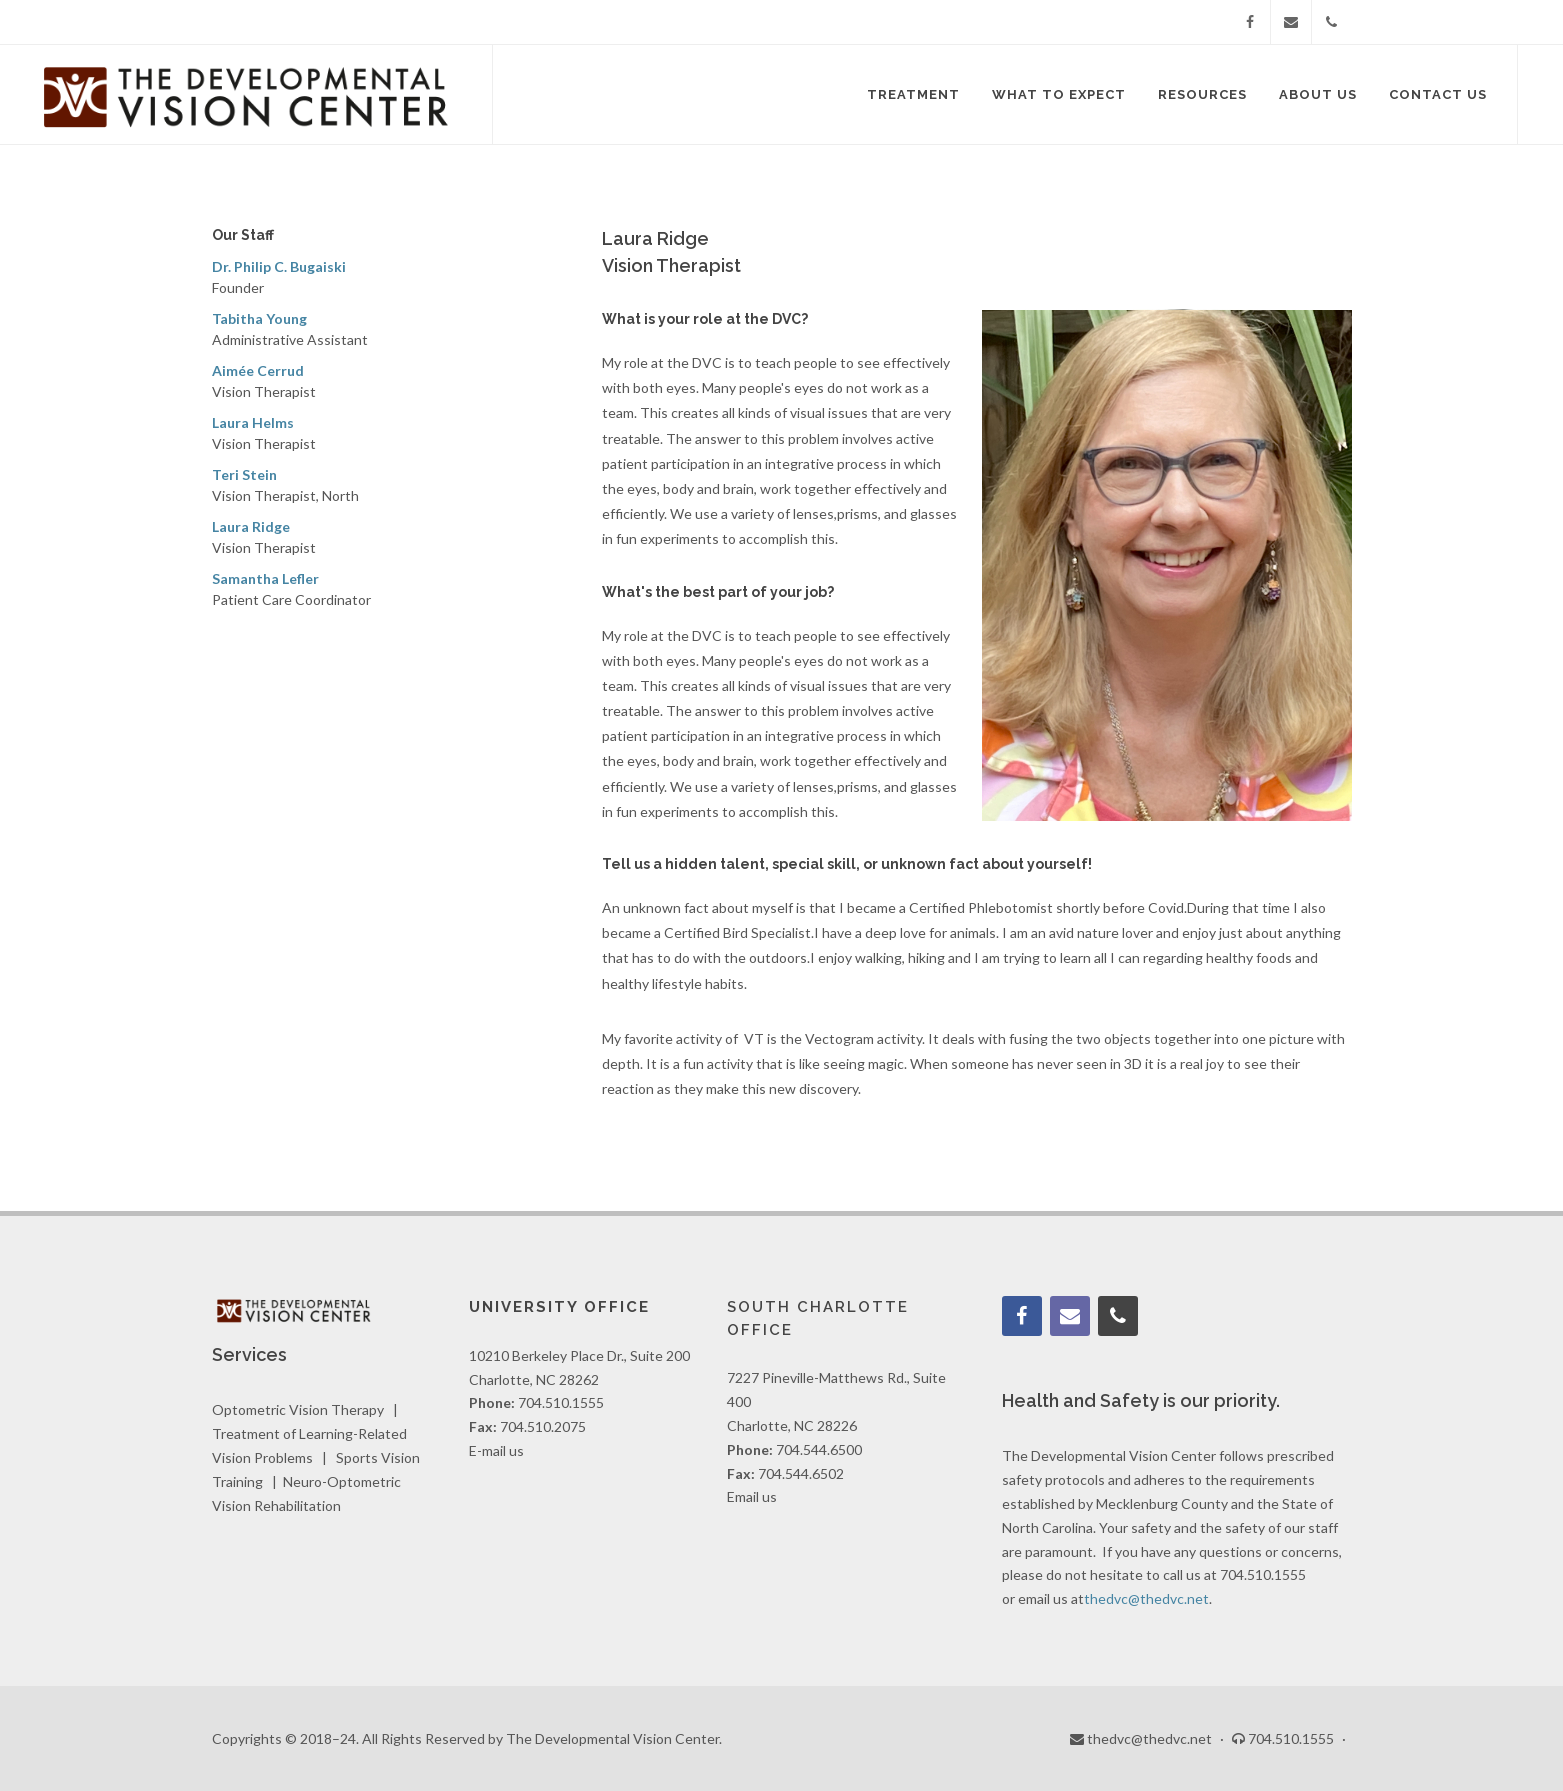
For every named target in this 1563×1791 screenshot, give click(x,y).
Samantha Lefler (265, 578)
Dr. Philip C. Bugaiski (279, 266)
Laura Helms (253, 422)
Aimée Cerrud (258, 370)
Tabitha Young (259, 318)
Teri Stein (244, 474)
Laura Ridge (251, 526)
